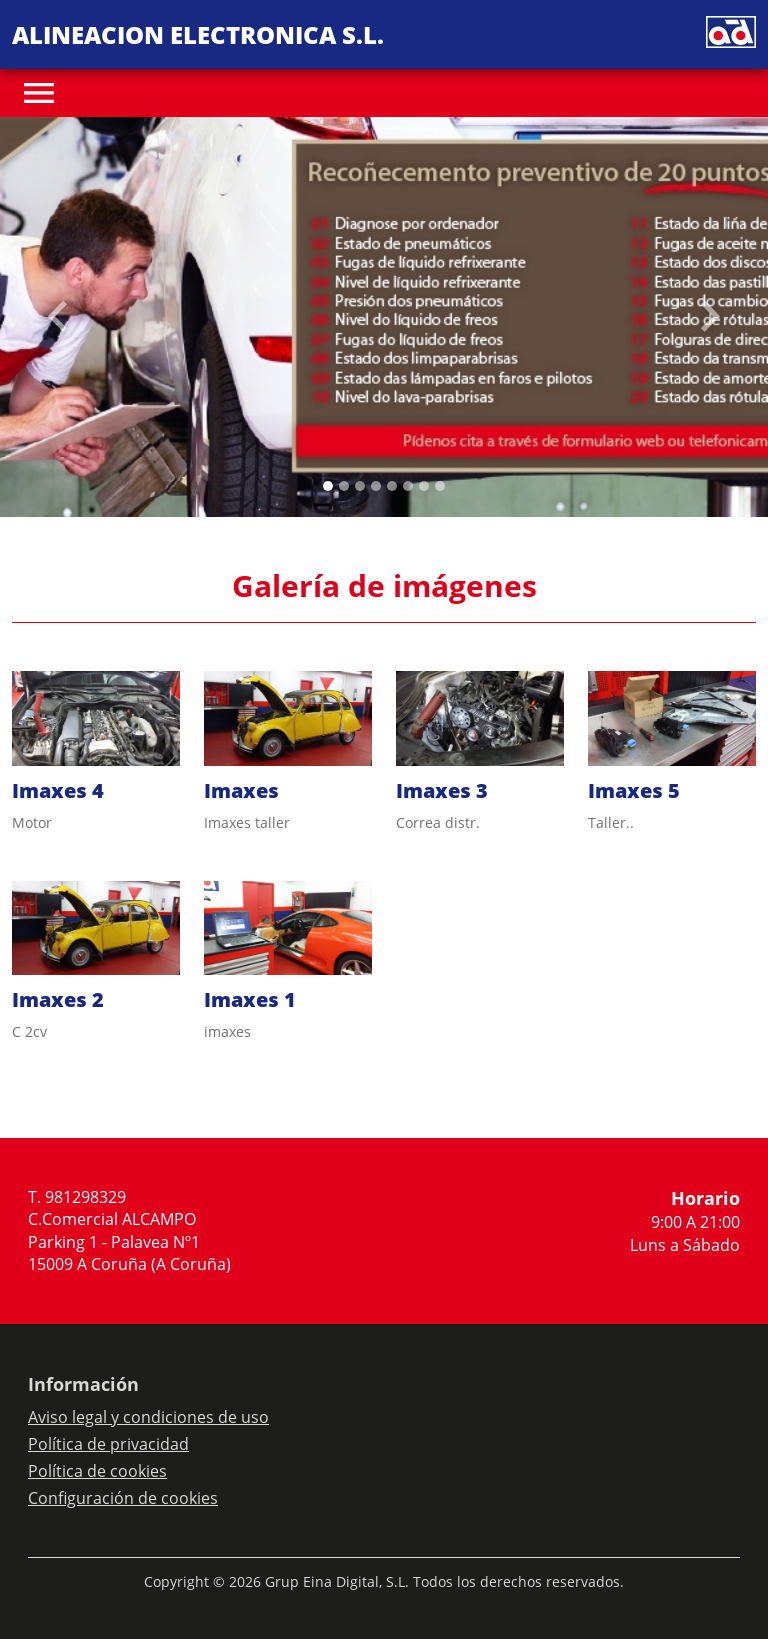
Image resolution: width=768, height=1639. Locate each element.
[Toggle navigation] (39, 93)
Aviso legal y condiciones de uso (148, 1417)
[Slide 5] (408, 486)
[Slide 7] (440, 486)
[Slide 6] (424, 486)
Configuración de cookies (123, 1498)
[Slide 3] (376, 486)
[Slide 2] (360, 486)
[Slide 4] (392, 486)
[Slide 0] (328, 486)
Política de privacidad (108, 1444)
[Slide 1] (344, 486)
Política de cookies (97, 1471)
